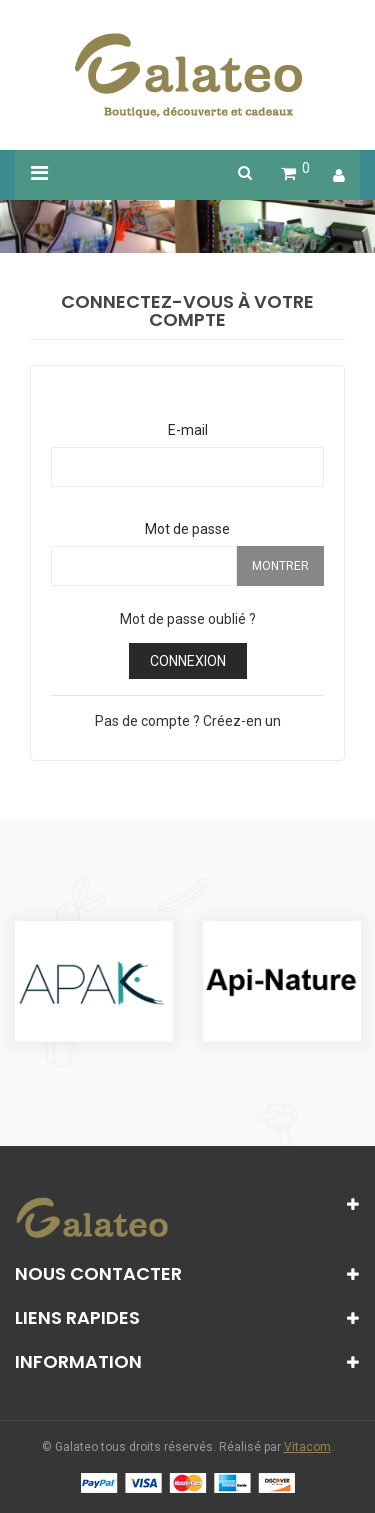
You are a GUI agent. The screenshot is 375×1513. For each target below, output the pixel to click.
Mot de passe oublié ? (188, 619)
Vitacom (307, 1447)
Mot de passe (187, 529)
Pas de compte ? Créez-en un (188, 721)
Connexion (188, 661)
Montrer (280, 566)
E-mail (188, 430)
